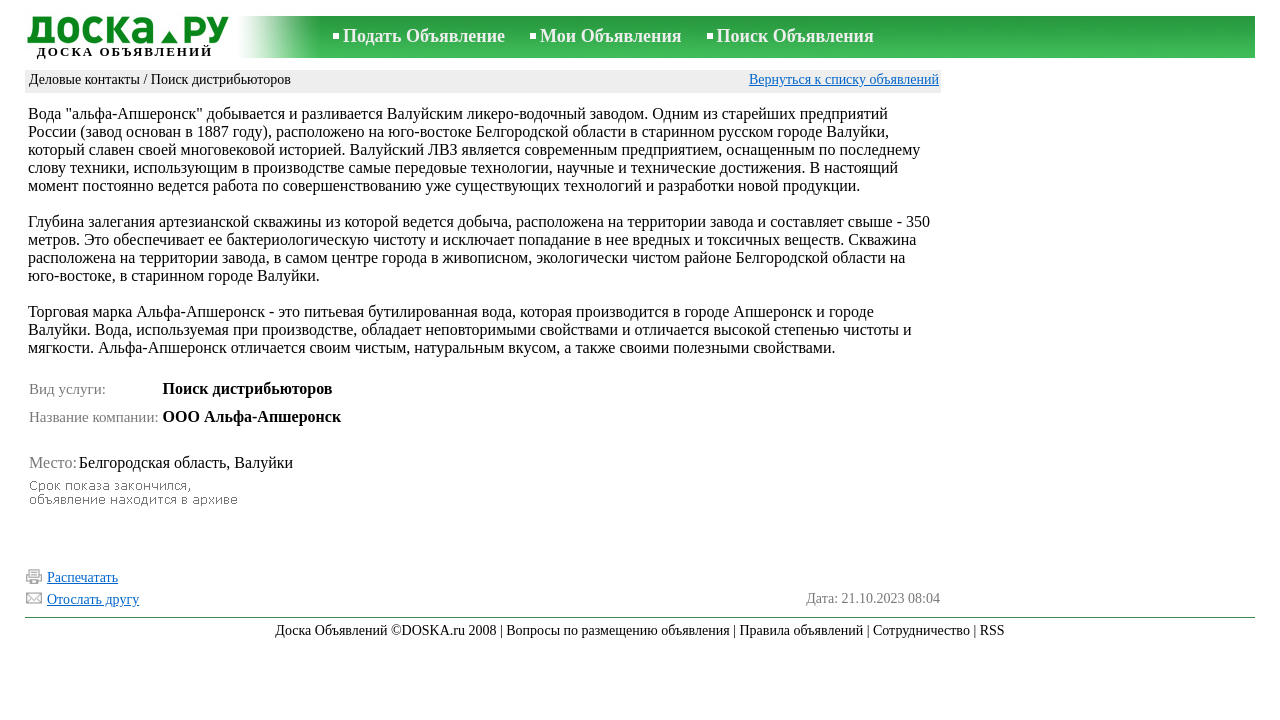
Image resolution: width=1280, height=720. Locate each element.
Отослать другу (93, 599)
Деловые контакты (84, 79)
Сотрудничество (921, 630)
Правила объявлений (801, 630)
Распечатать (82, 577)
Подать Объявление (424, 36)
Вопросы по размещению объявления (617, 630)
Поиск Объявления (795, 36)
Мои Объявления (610, 36)
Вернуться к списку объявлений (844, 79)
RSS (992, 630)
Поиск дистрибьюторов (221, 79)
